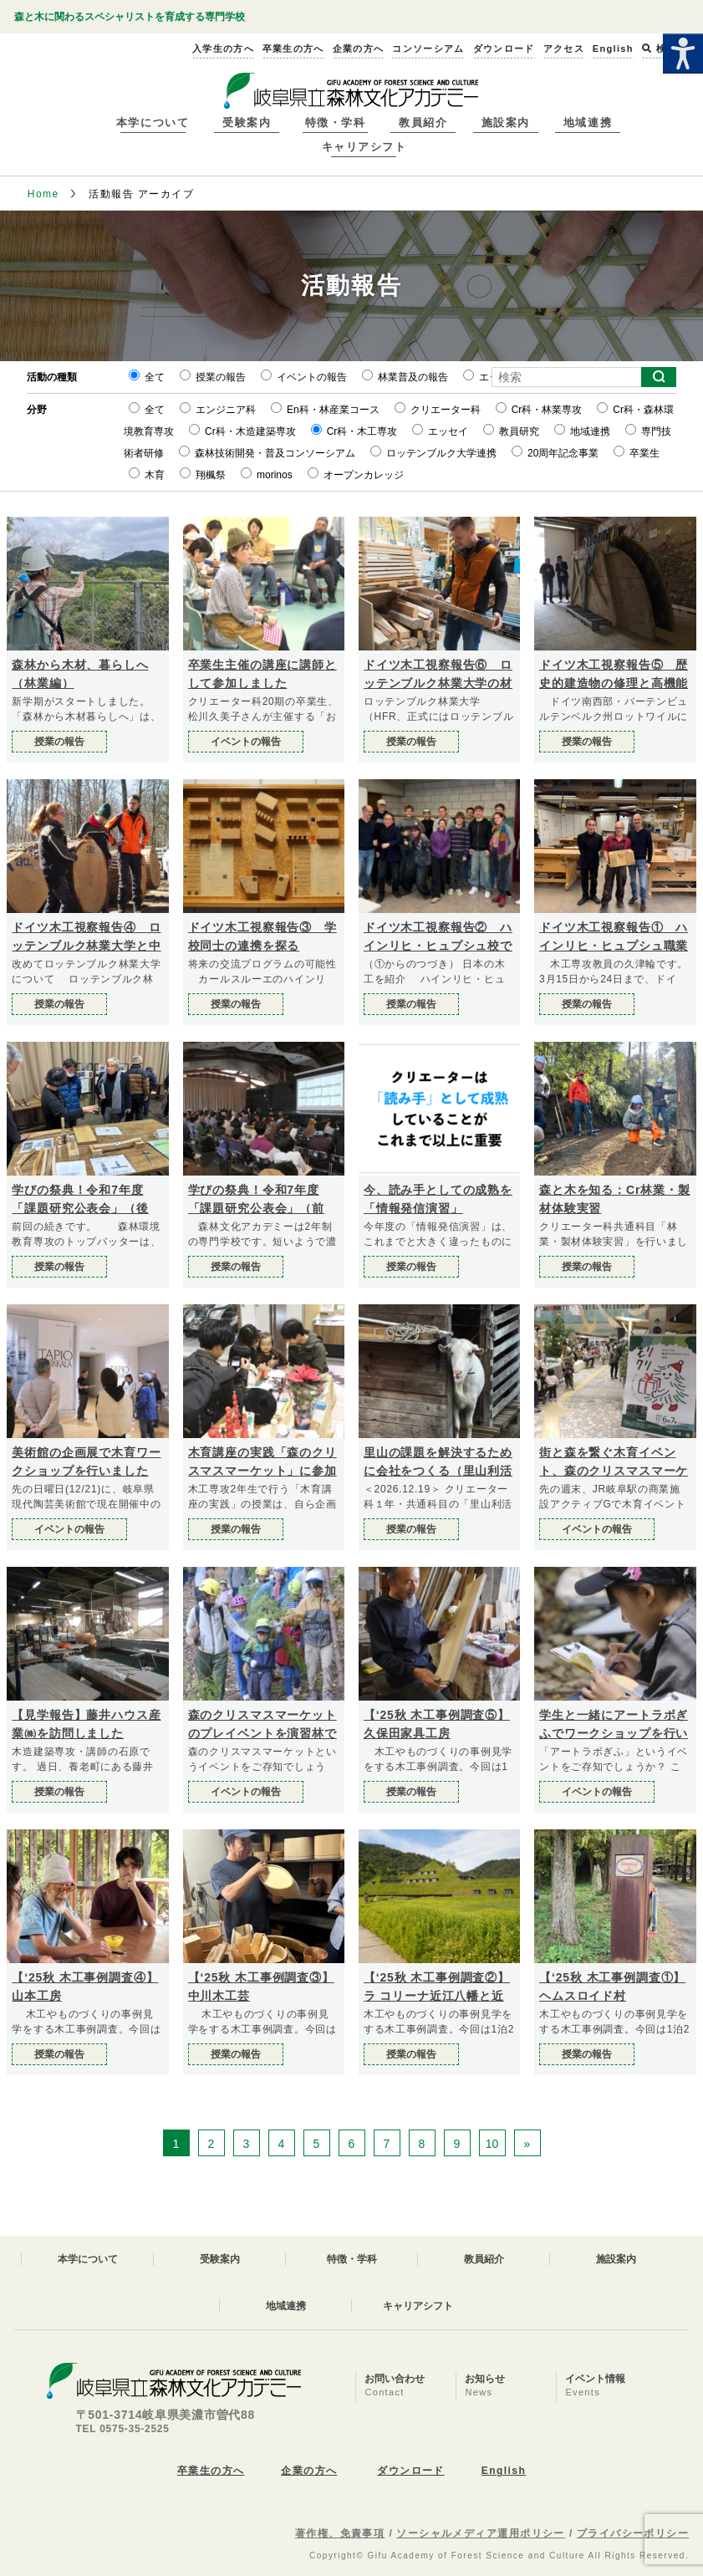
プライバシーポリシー (633, 2533)
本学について (152, 122)
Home (43, 194)
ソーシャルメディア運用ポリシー (480, 2533)
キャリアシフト (364, 146)
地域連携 (587, 122)
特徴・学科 (335, 122)
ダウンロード (411, 2471)
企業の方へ (309, 2471)
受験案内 (246, 122)
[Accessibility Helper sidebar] (683, 53)
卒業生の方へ (211, 2471)
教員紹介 (423, 122)
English (503, 2471)
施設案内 (505, 122)
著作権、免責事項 (340, 2533)
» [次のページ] (527, 2143)
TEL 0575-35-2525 (123, 2429)
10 (492, 2143)
